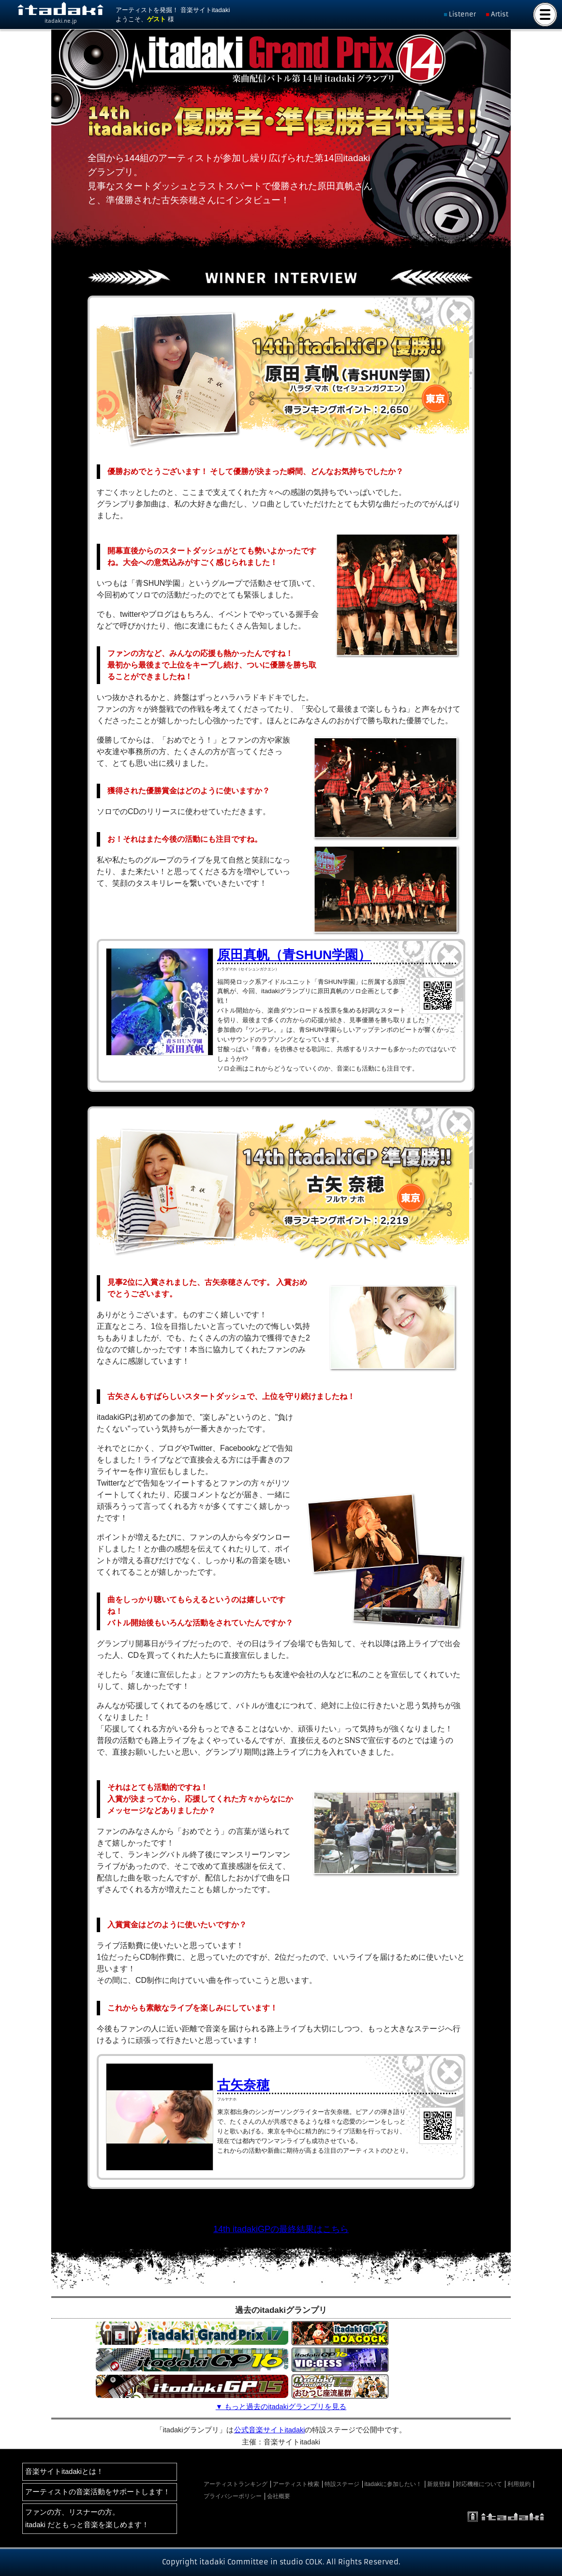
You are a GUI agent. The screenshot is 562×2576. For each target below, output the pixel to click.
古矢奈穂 (243, 2085)
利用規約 (519, 2484)
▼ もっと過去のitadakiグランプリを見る (281, 2407)
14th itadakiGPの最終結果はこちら (281, 2229)
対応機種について (479, 2484)
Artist (499, 14)
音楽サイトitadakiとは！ (64, 2471)
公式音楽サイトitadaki (269, 2430)
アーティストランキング (235, 2484)
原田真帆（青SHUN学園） (294, 955)
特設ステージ (342, 2484)
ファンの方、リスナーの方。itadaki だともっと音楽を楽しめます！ (87, 2518)
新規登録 (438, 2484)
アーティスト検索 (296, 2484)
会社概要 (278, 2496)
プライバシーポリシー (233, 2496)
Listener (462, 14)
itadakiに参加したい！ (393, 2484)
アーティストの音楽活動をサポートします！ (97, 2492)
